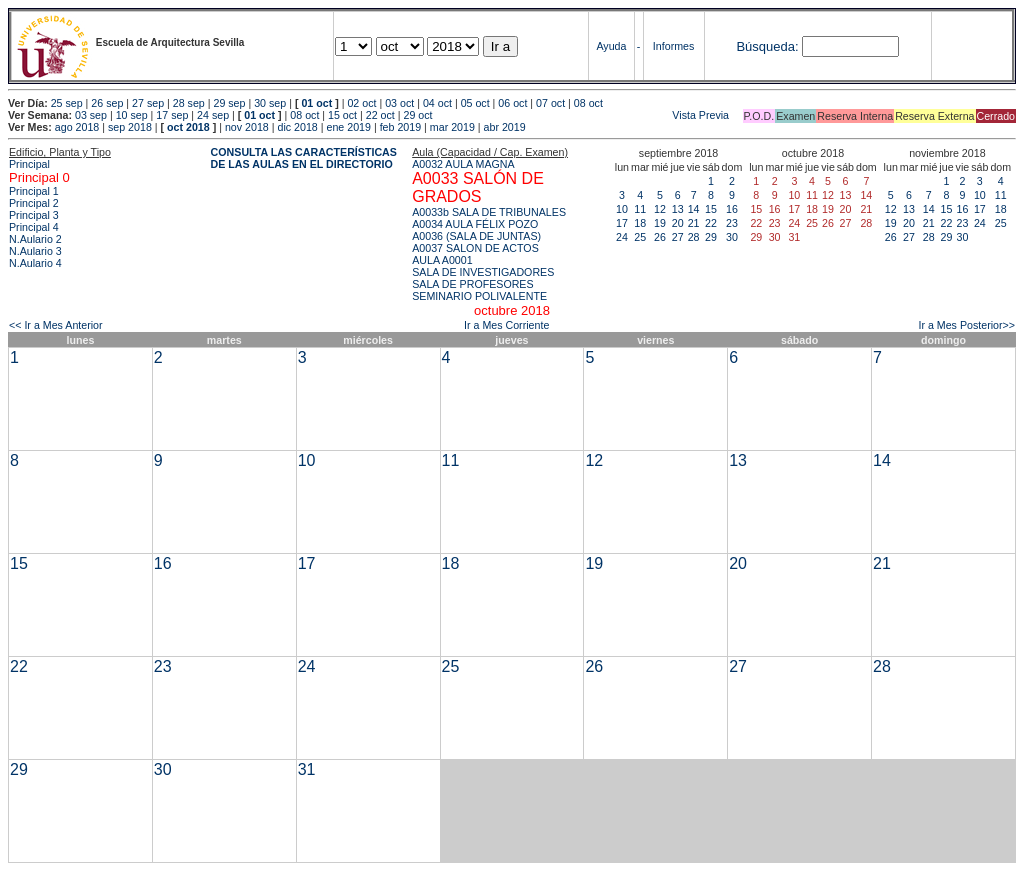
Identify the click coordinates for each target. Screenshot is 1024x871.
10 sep (132, 115)
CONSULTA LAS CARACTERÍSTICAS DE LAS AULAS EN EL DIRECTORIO (304, 158)
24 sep (213, 115)
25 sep (67, 103)
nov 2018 (247, 127)
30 (732, 237)
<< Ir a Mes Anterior (56, 325)
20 (678, 223)
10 (622, 209)
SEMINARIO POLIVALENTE (479, 296)
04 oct (437, 103)
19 (660, 223)
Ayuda (611, 46)
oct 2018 (188, 127)
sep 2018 (130, 127)
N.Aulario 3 (35, 251)
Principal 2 (34, 203)
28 (694, 237)
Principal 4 (34, 227)
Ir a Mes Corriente (506, 325)
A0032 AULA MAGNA (463, 164)
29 (711, 237)
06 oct (512, 103)
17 (622, 223)
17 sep (172, 115)
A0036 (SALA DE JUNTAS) (476, 236)
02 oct (361, 103)
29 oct (418, 115)
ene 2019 (348, 127)
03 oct (399, 103)
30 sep (270, 103)
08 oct (588, 103)
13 (678, 209)
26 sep (107, 103)
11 (640, 209)
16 (732, 209)
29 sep (229, 103)
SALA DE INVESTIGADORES (483, 272)
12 (660, 209)
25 (640, 237)
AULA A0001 (442, 260)
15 (711, 209)
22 (711, 223)
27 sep (148, 103)
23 (732, 223)
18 (640, 223)
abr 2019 (505, 127)
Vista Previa (583, 115)
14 (694, 209)
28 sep (189, 103)
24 (622, 237)
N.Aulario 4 (35, 263)
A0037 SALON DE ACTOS (475, 248)
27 (678, 237)
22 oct (380, 115)
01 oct (316, 103)
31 (307, 769)
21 (694, 223)
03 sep (91, 115)
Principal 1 (34, 191)
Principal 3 (34, 215)
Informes (673, 46)
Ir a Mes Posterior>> (966, 325)
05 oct (475, 103)
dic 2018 (297, 127)
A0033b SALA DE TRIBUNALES (489, 212)
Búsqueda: (767, 46)
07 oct (550, 103)
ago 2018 (77, 127)
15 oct (342, 115)
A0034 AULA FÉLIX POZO (475, 224)
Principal (29, 164)
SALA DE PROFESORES (472, 284)
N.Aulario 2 (35, 239)
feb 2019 (400, 127)
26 (660, 237)
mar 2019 (452, 127)
